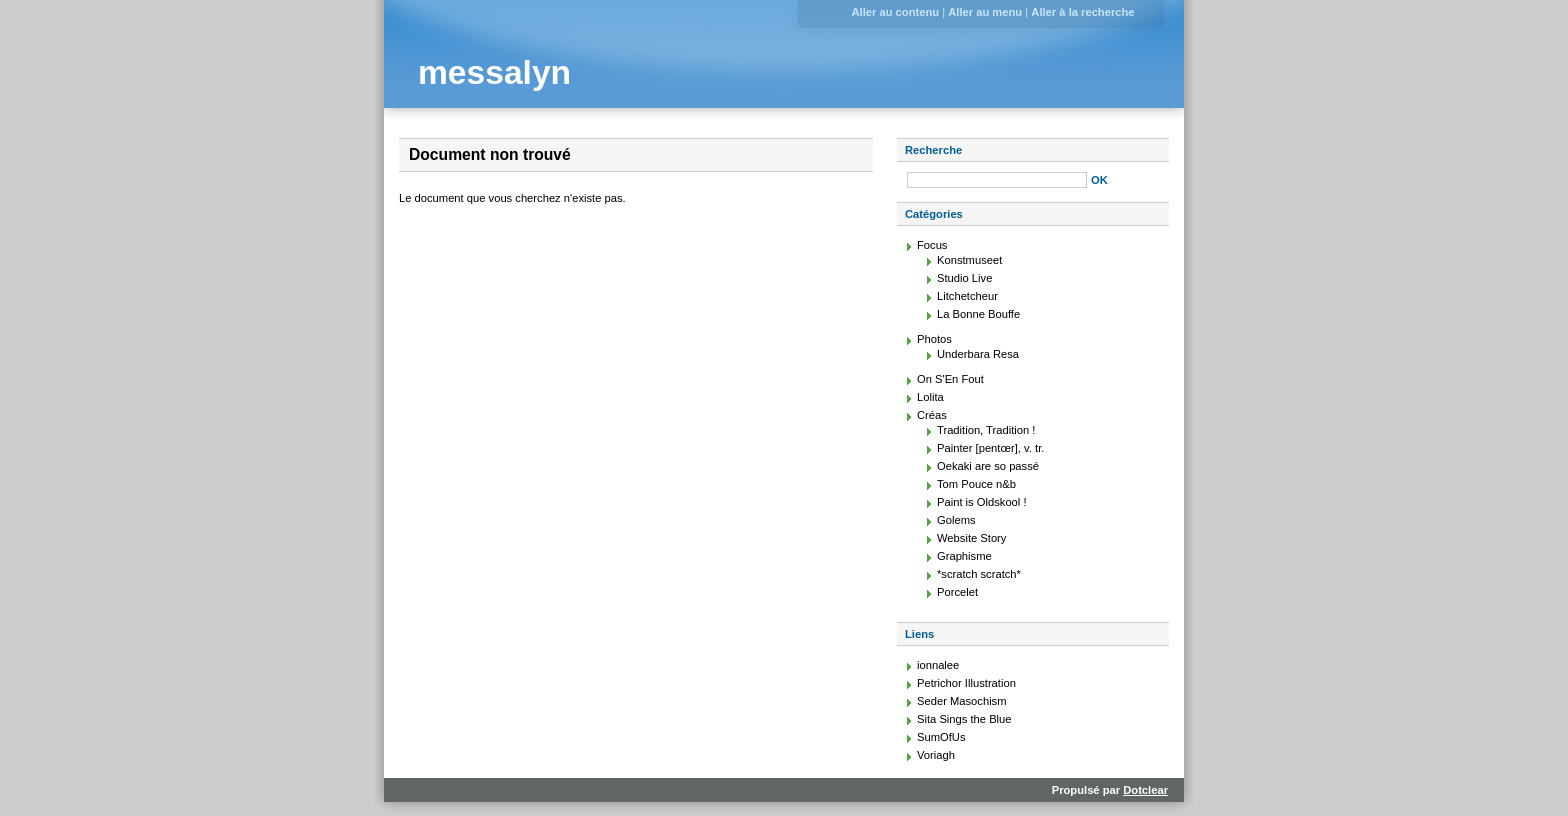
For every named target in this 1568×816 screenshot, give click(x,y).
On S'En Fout (950, 379)
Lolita (930, 397)
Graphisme (964, 556)
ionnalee (938, 665)
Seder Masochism (962, 701)
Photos (934, 339)
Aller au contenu (895, 12)
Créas (932, 415)
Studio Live (964, 278)
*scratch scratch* (979, 574)
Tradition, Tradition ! (986, 430)
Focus (932, 245)
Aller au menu (985, 12)
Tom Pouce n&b (976, 484)
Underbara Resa (978, 354)
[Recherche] (997, 180)
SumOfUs (941, 737)
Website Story (971, 538)
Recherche (933, 150)
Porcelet (957, 592)
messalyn (494, 72)
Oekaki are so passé (988, 466)
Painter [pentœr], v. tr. (990, 448)
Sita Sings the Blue (964, 719)
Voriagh (936, 755)
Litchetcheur (967, 296)
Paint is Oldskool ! (982, 502)
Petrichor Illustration (966, 683)
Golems (956, 520)
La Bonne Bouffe (978, 314)
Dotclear (1145, 790)
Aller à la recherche (1082, 12)
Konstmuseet (969, 260)
